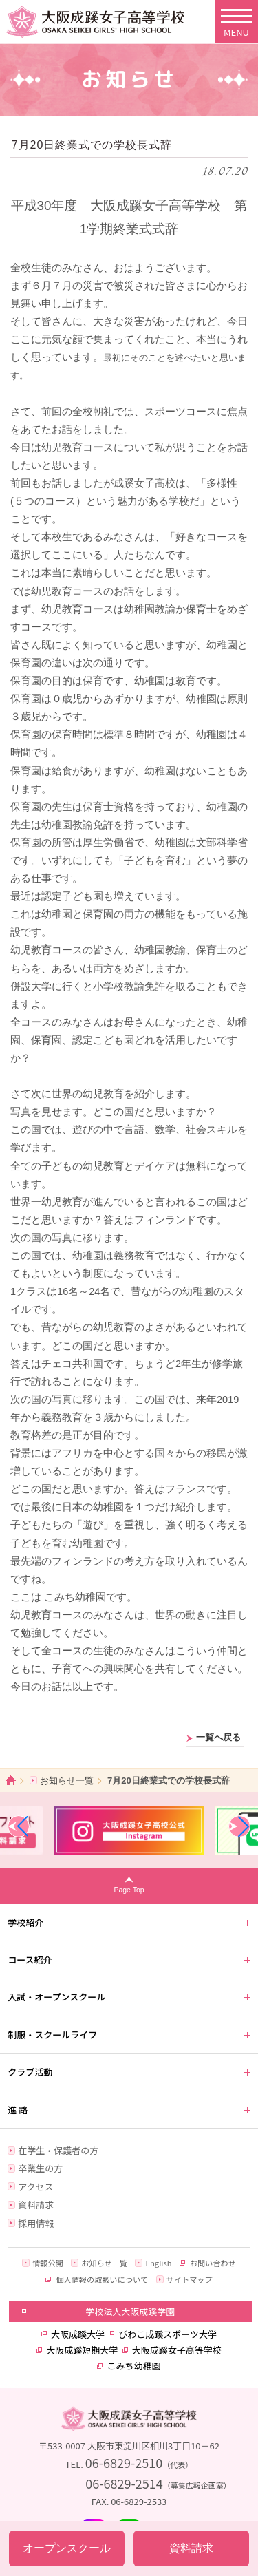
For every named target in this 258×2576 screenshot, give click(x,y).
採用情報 (36, 2223)
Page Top (129, 1890)
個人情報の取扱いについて (102, 2279)
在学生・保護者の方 (58, 2150)
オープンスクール (67, 2548)
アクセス (35, 2186)
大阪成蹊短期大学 (82, 2349)
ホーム (11, 1780)
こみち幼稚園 (133, 2365)
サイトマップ (189, 2279)
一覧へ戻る (218, 1737)
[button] (19, 1826)
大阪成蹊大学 (78, 2334)
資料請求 (36, 2204)
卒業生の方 (40, 2168)
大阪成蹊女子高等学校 (177, 2349)
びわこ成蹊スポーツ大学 (167, 2334)
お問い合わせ (213, 2262)
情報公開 (47, 2262)
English (158, 2262)
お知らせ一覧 (67, 1780)
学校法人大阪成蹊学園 (130, 2311)
